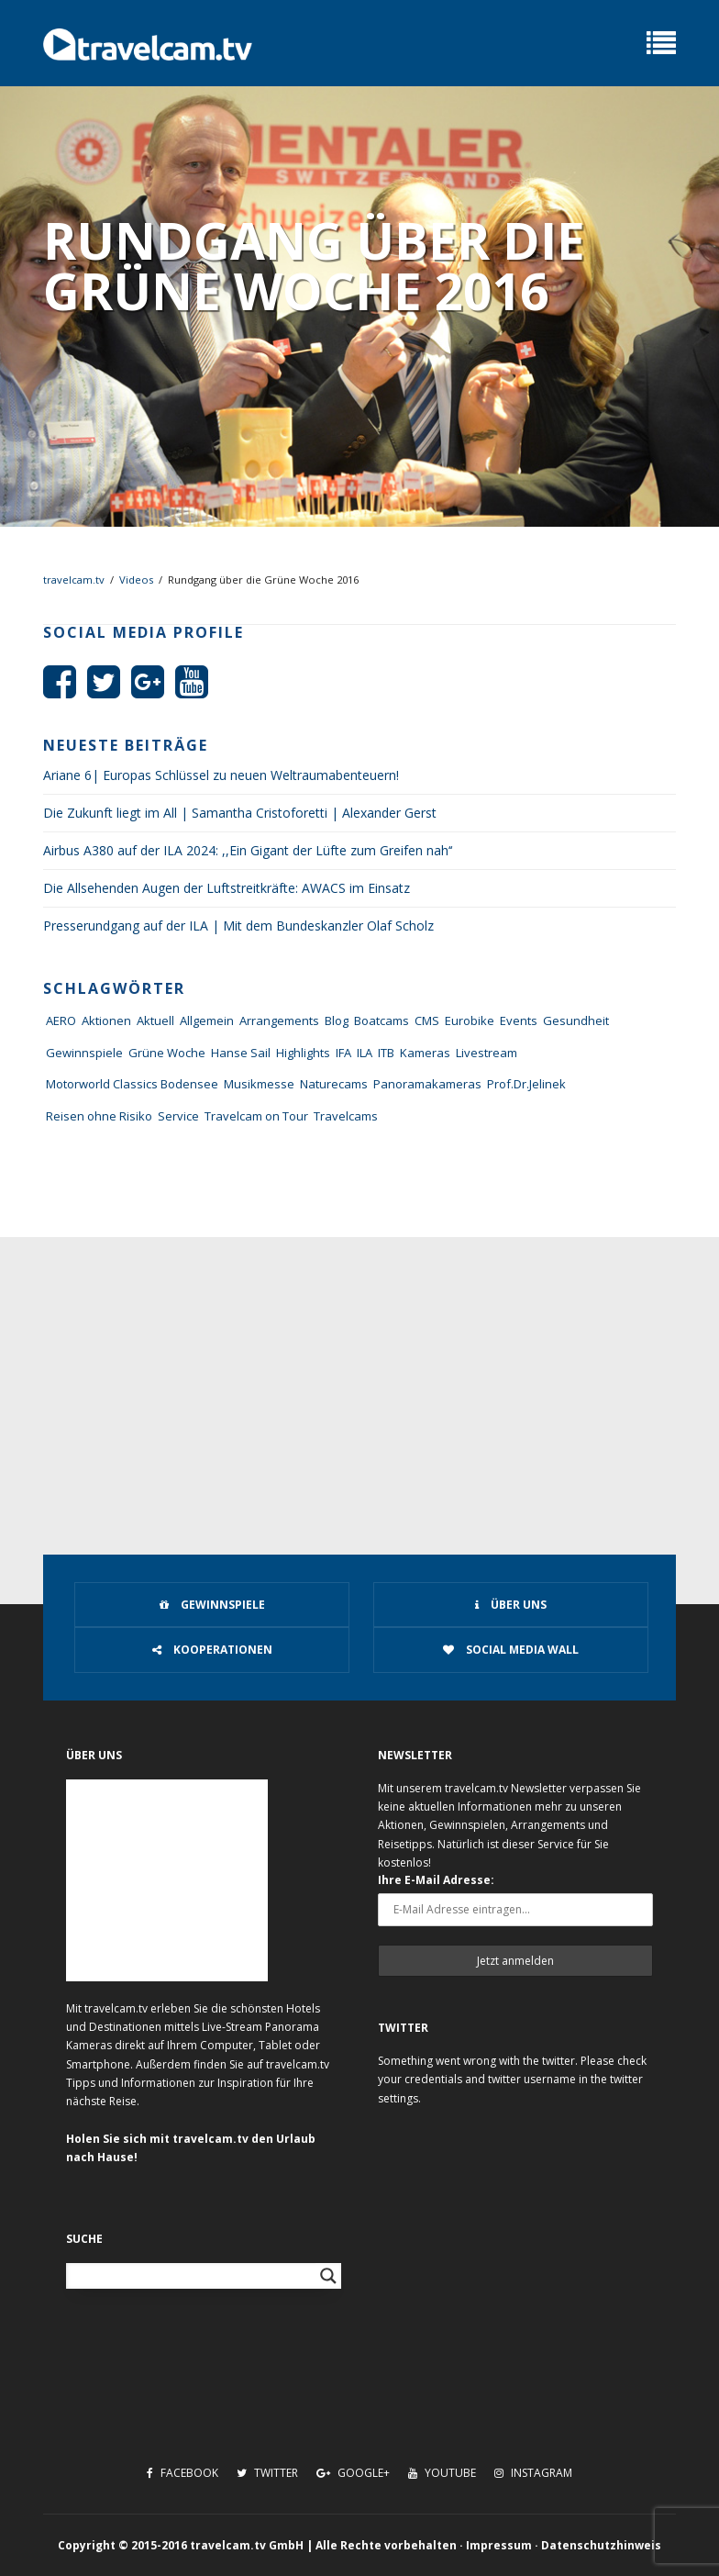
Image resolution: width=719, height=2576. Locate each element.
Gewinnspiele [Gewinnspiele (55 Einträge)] (84, 1052)
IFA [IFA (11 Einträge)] (343, 1052)
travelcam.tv (74, 579)
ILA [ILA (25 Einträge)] (364, 1052)
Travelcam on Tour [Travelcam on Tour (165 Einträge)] (256, 1116)
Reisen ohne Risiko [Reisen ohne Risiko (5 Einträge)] (99, 1116)
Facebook (182, 2473)
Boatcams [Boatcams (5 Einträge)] (381, 1020)
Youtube (442, 2473)
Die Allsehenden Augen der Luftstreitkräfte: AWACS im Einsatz (226, 888)
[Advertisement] (359, 1374)
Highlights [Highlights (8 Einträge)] (303, 1052)
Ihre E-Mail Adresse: (436, 1880)
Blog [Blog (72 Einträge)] (336, 1020)
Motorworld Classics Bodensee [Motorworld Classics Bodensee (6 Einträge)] (132, 1084)
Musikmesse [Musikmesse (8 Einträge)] (259, 1084)
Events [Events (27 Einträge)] (518, 1020)
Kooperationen (212, 1649)
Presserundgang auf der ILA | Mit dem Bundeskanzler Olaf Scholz (238, 925)
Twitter (267, 2473)
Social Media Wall (511, 1649)
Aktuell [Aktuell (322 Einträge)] (155, 1020)
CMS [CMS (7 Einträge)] (427, 1020)
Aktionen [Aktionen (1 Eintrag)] (106, 1020)
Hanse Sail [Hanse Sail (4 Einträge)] (241, 1052)
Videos (136, 579)
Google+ (353, 2473)
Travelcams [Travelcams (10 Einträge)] (346, 1116)
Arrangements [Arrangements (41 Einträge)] (279, 1020)
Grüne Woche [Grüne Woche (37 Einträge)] (166, 1052)
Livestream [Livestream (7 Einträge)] (486, 1052)
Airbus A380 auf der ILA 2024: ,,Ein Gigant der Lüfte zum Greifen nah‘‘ (247, 850)
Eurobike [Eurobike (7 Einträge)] (469, 1020)
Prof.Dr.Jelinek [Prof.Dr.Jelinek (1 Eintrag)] (526, 1084)
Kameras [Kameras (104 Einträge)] (425, 1052)
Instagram (533, 2473)
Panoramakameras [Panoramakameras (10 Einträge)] (427, 1084)
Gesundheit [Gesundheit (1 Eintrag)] (576, 1020)
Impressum (499, 2545)
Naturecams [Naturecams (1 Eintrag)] (334, 1084)
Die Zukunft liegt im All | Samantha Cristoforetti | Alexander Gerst (240, 812)
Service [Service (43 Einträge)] (178, 1116)
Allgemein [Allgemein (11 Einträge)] (207, 1020)
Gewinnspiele (212, 1604)
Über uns (511, 1604)
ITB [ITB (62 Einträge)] (386, 1052)
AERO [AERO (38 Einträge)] (61, 1020)
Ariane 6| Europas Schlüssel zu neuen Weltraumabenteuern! (221, 775)
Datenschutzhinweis (601, 2545)
